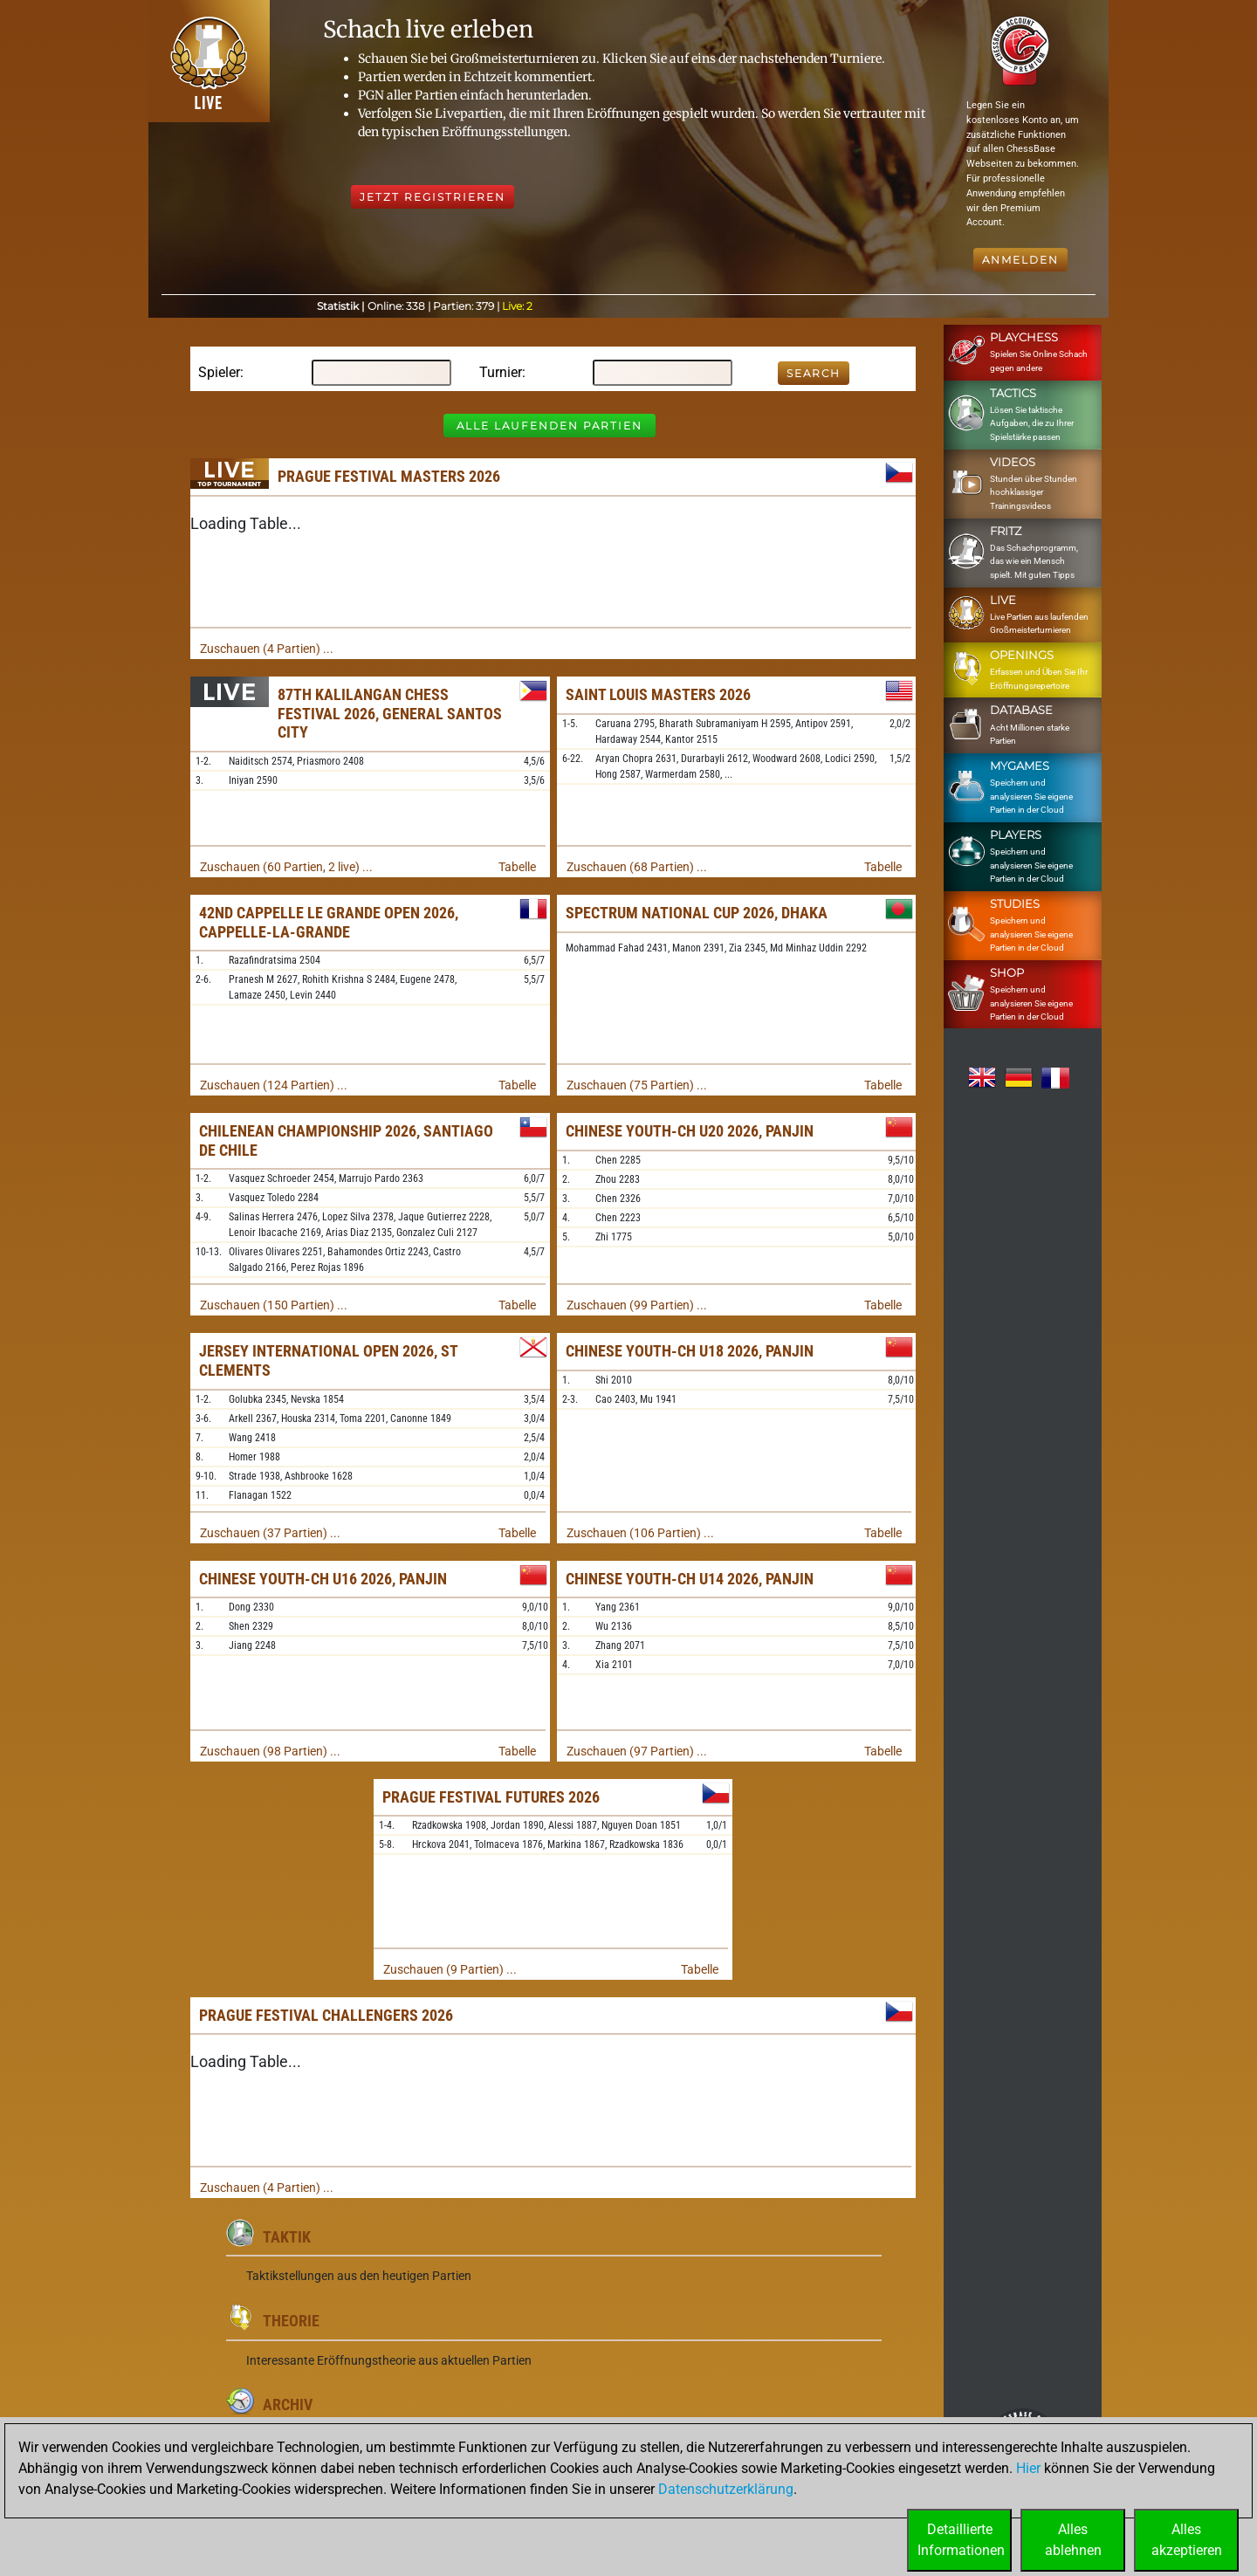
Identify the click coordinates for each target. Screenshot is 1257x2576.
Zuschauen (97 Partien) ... (637, 1751)
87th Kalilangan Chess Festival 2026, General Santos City (390, 713)
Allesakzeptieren (1186, 2540)
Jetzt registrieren (432, 196)
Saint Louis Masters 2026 (658, 694)
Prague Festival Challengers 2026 (326, 2015)
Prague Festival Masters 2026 (389, 476)
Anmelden (1020, 259)
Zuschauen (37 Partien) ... (270, 1533)
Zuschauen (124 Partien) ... (273, 1085)
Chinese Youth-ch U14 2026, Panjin (690, 1579)
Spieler (219, 372)
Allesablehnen (1073, 2540)
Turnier (500, 372)
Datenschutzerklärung (725, 2489)
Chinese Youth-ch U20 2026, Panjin (690, 1131)
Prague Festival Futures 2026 (491, 1797)
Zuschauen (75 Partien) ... (637, 1085)
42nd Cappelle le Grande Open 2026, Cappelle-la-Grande (328, 922)
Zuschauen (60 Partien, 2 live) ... (286, 867)
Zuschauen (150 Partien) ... (273, 1305)
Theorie (291, 2321)
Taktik (287, 2237)
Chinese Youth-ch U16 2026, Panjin (323, 1579)
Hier (1028, 2468)
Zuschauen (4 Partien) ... (266, 649)
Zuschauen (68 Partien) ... (637, 867)
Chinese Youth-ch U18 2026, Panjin (690, 1351)
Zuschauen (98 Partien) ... (270, 1751)
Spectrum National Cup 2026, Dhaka (697, 912)
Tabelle (517, 867)
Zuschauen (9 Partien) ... (450, 1969)
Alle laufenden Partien (549, 425)
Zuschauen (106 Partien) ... (640, 1533)
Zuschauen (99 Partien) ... (637, 1305)
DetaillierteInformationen (961, 2540)
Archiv (288, 2404)
